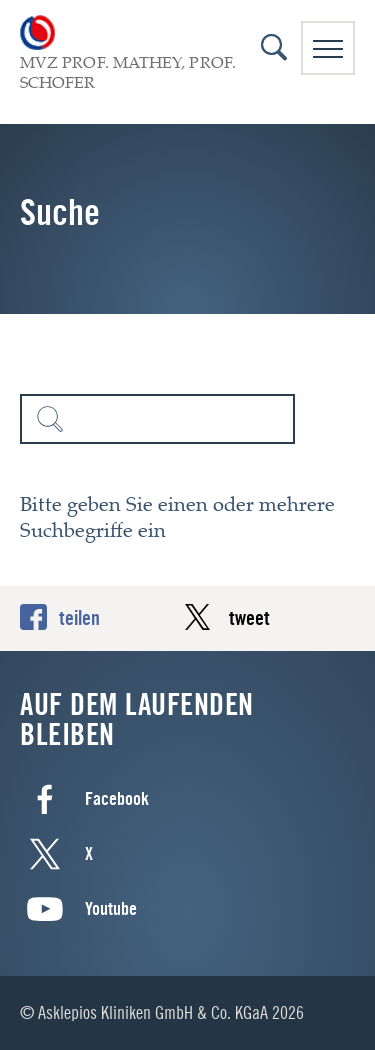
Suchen (50, 419)
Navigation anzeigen (328, 49)
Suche (274, 47)
